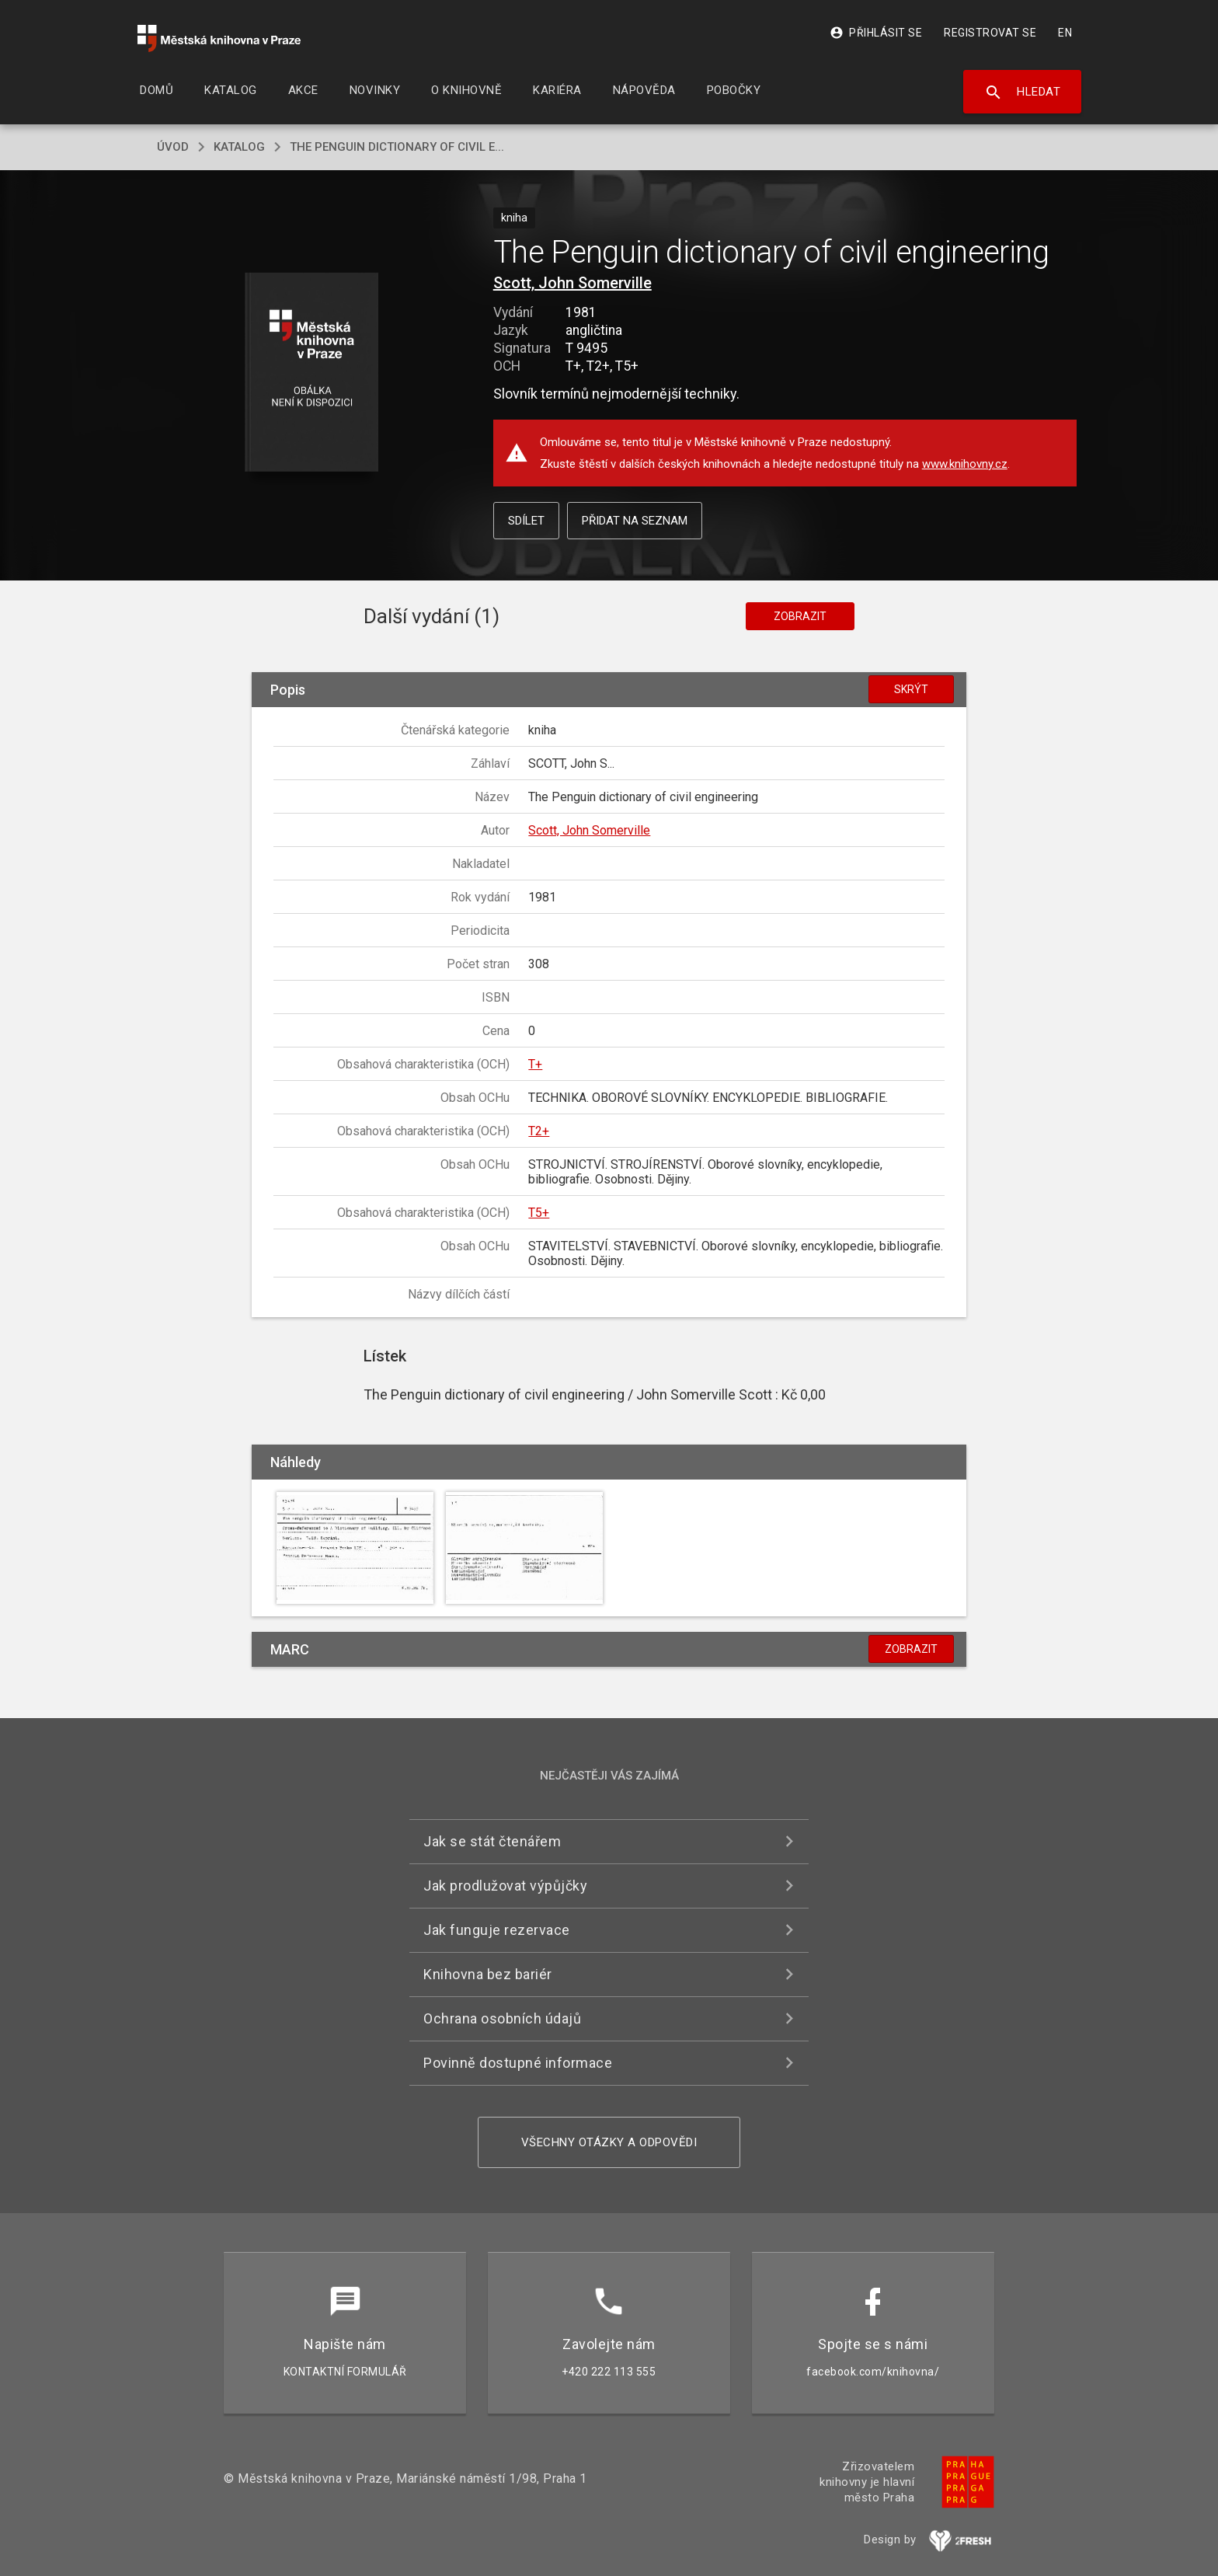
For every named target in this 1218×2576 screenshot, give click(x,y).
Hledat (1022, 92)
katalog (239, 147)
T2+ (538, 1131)
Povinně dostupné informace (517, 2063)
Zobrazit (800, 616)
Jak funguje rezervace (496, 1930)
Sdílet (526, 521)
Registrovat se (990, 32)
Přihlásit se (876, 33)
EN (1065, 32)
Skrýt (911, 689)
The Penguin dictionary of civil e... (397, 147)
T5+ (538, 1212)
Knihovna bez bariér (487, 1974)
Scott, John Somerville (572, 283)
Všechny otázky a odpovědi (609, 2142)
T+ (535, 1064)
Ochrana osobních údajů (502, 2018)
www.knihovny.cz (964, 464)
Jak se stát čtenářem (492, 1841)
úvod (173, 147)
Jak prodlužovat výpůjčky (505, 1885)
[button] (312, 373)
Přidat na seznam (634, 521)
